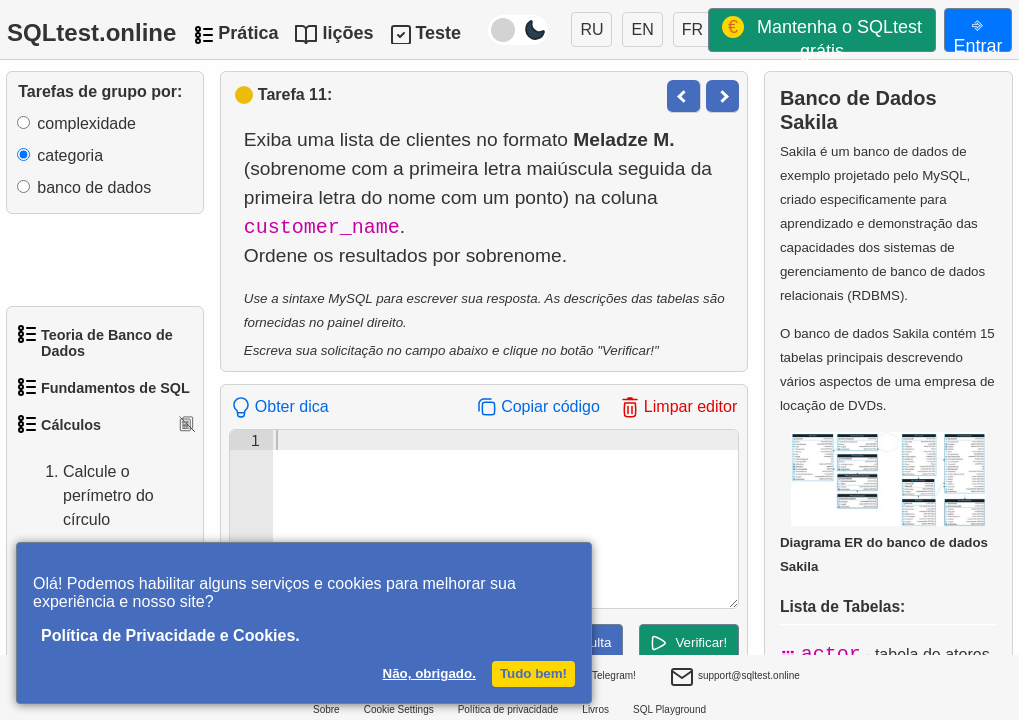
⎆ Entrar (977, 33)
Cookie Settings (399, 709)
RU (591, 29)
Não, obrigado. (429, 673)
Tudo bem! (533, 673)
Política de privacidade (508, 709)
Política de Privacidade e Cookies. (170, 635)
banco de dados (94, 187)
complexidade (86, 123)
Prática (248, 33)
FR (692, 29)
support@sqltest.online (735, 678)
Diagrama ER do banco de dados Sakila (884, 502)
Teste (438, 33)
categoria (70, 155)
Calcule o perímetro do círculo (88, 496)
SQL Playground (669, 709)
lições (347, 33)
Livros (595, 709)
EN (642, 29)
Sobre (326, 709)
